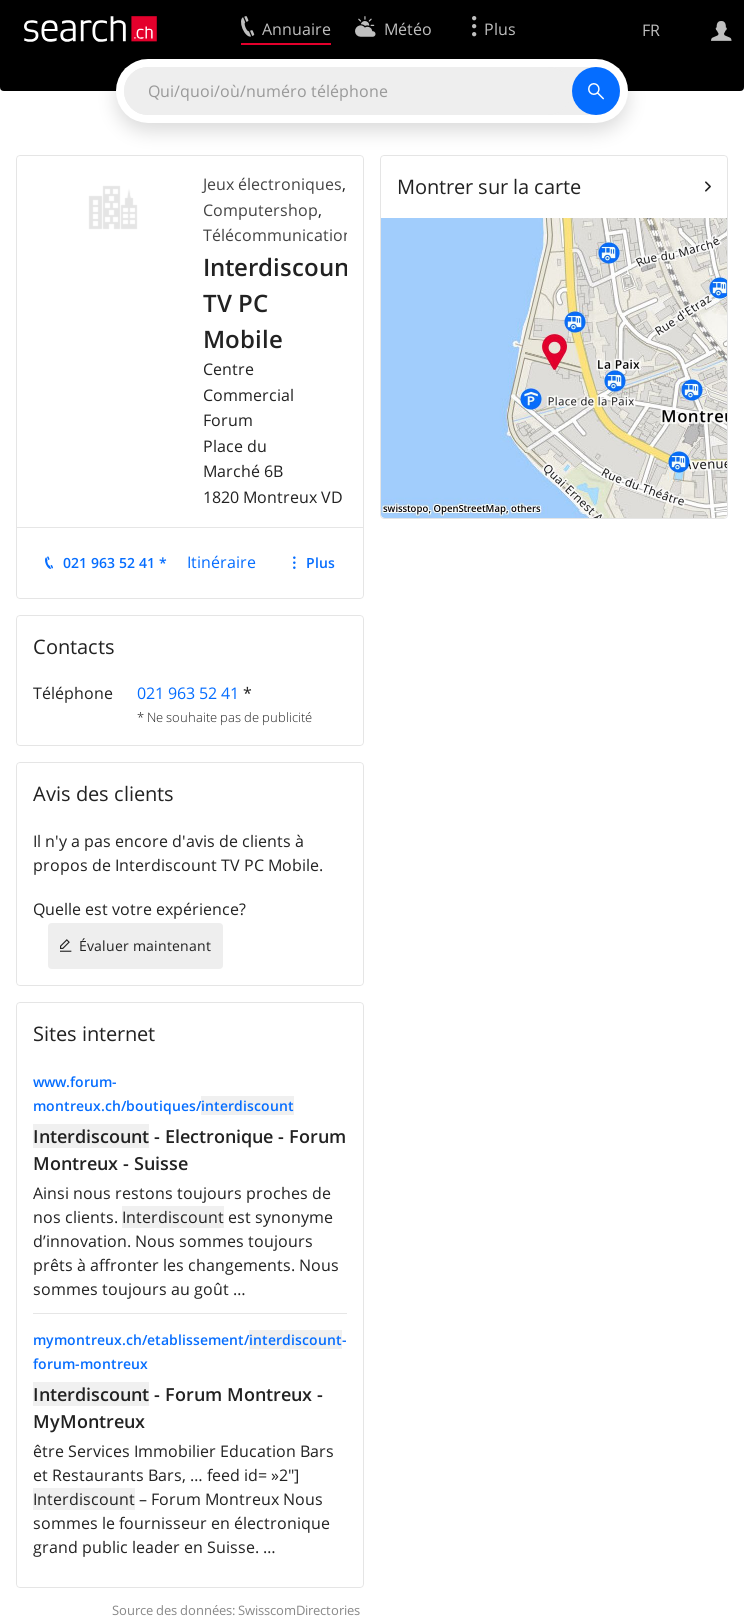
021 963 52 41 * (115, 562)
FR (651, 30)
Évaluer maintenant (145, 945)
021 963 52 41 (188, 693)
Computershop (260, 210)
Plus (320, 562)
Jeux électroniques (272, 184)
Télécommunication (278, 235)
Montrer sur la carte (489, 186)
